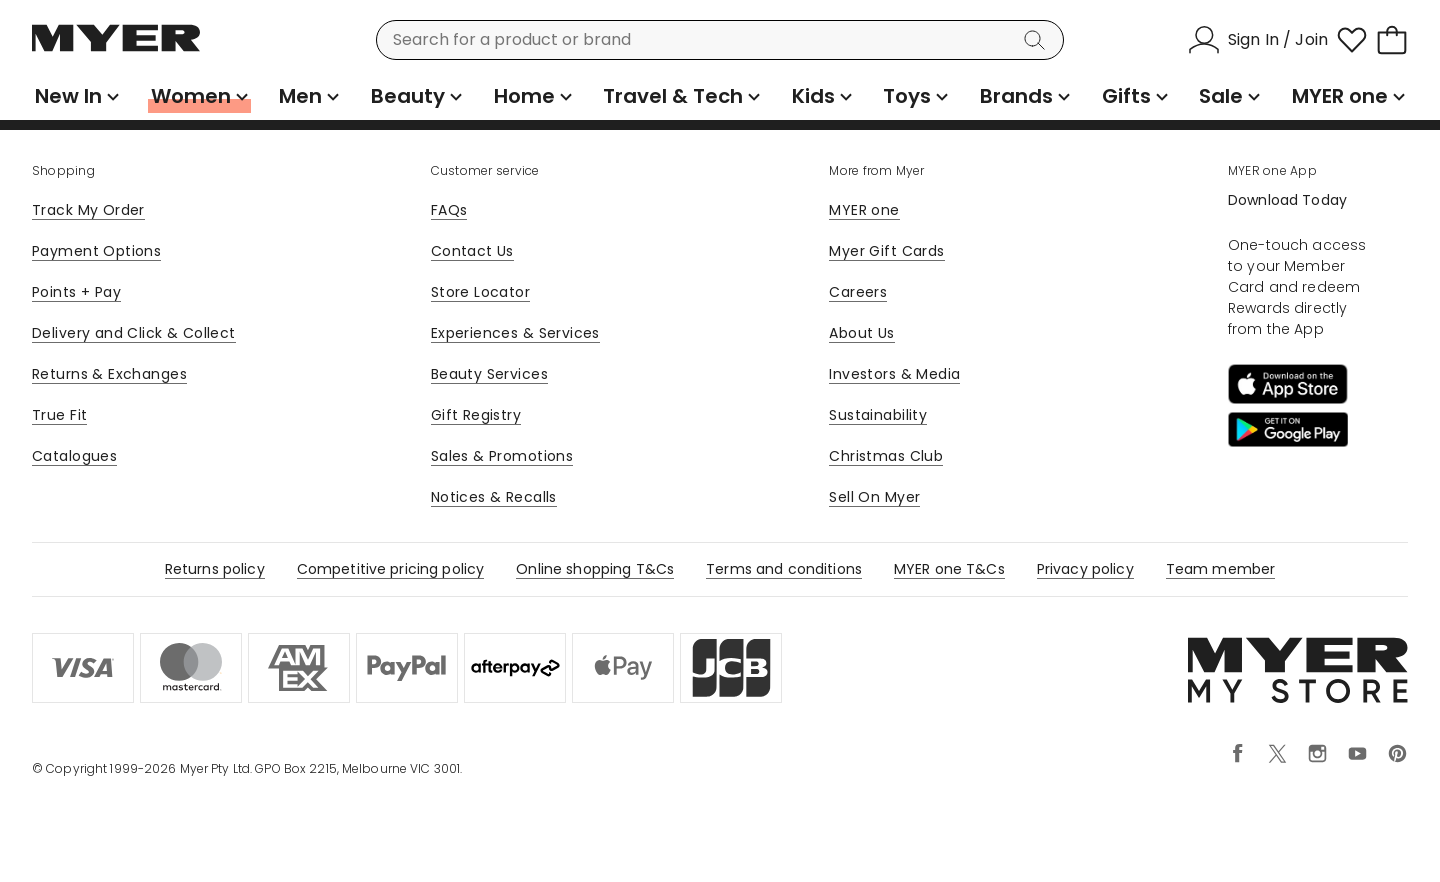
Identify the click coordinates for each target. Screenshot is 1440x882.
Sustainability (878, 415)
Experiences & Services (515, 333)
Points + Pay (76, 292)
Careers (858, 292)
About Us (861, 333)
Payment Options (96, 251)
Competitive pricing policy (391, 569)
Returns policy (215, 569)
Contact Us (472, 251)
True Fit (59, 415)
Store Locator (480, 292)
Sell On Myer (874, 497)
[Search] (1038, 40)
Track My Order (88, 210)
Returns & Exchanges (109, 374)
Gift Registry (476, 415)
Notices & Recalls (494, 497)
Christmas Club (886, 456)
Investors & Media (894, 374)
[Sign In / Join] (1258, 40)
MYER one (864, 210)
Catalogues (74, 456)
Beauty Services (489, 374)
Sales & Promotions (502, 456)
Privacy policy (1085, 569)
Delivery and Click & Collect (134, 333)
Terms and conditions (784, 569)
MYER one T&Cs (949, 569)
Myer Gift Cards (886, 251)
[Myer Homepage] (116, 49)
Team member (1221, 569)
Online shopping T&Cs (595, 569)
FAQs (449, 210)
